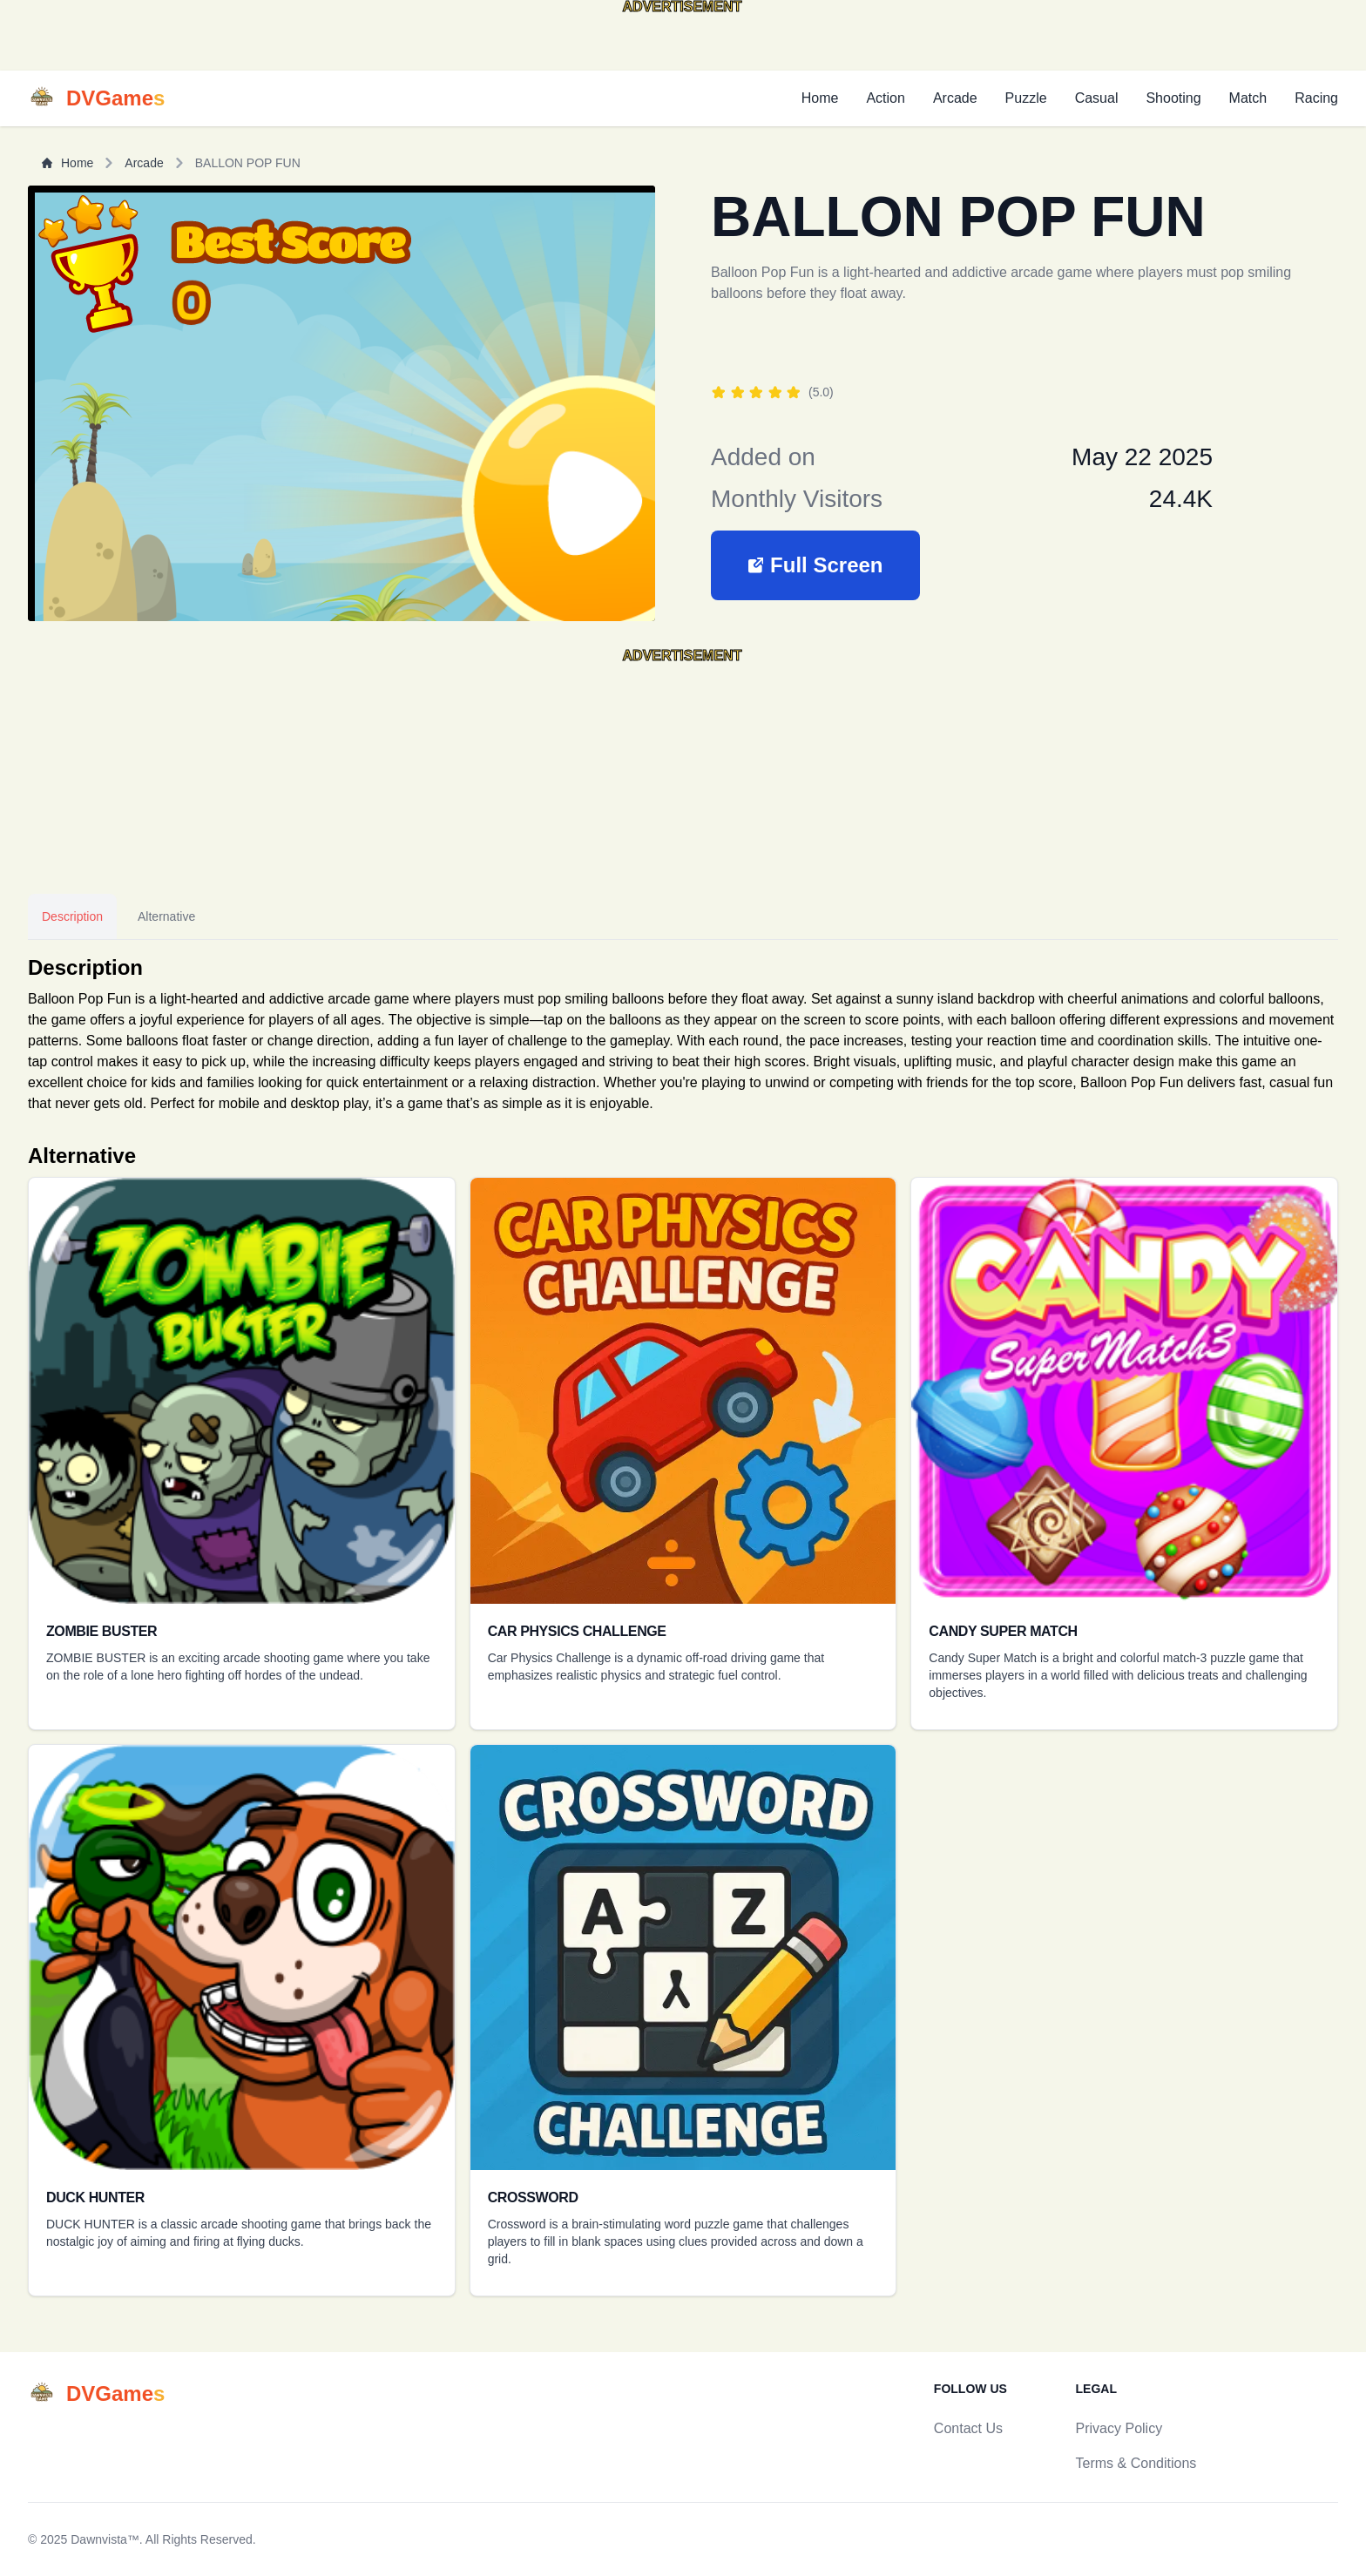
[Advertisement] (139, 42)
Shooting (1173, 98)
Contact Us (968, 2428)
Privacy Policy (1119, 2428)
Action (885, 98)
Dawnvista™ (105, 2539)
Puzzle (1026, 98)
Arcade (955, 98)
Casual (1097, 98)
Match (1248, 98)
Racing (1316, 98)
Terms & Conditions (1136, 2463)
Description (72, 916)
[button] (815, 565)
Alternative (166, 916)
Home (820, 98)
